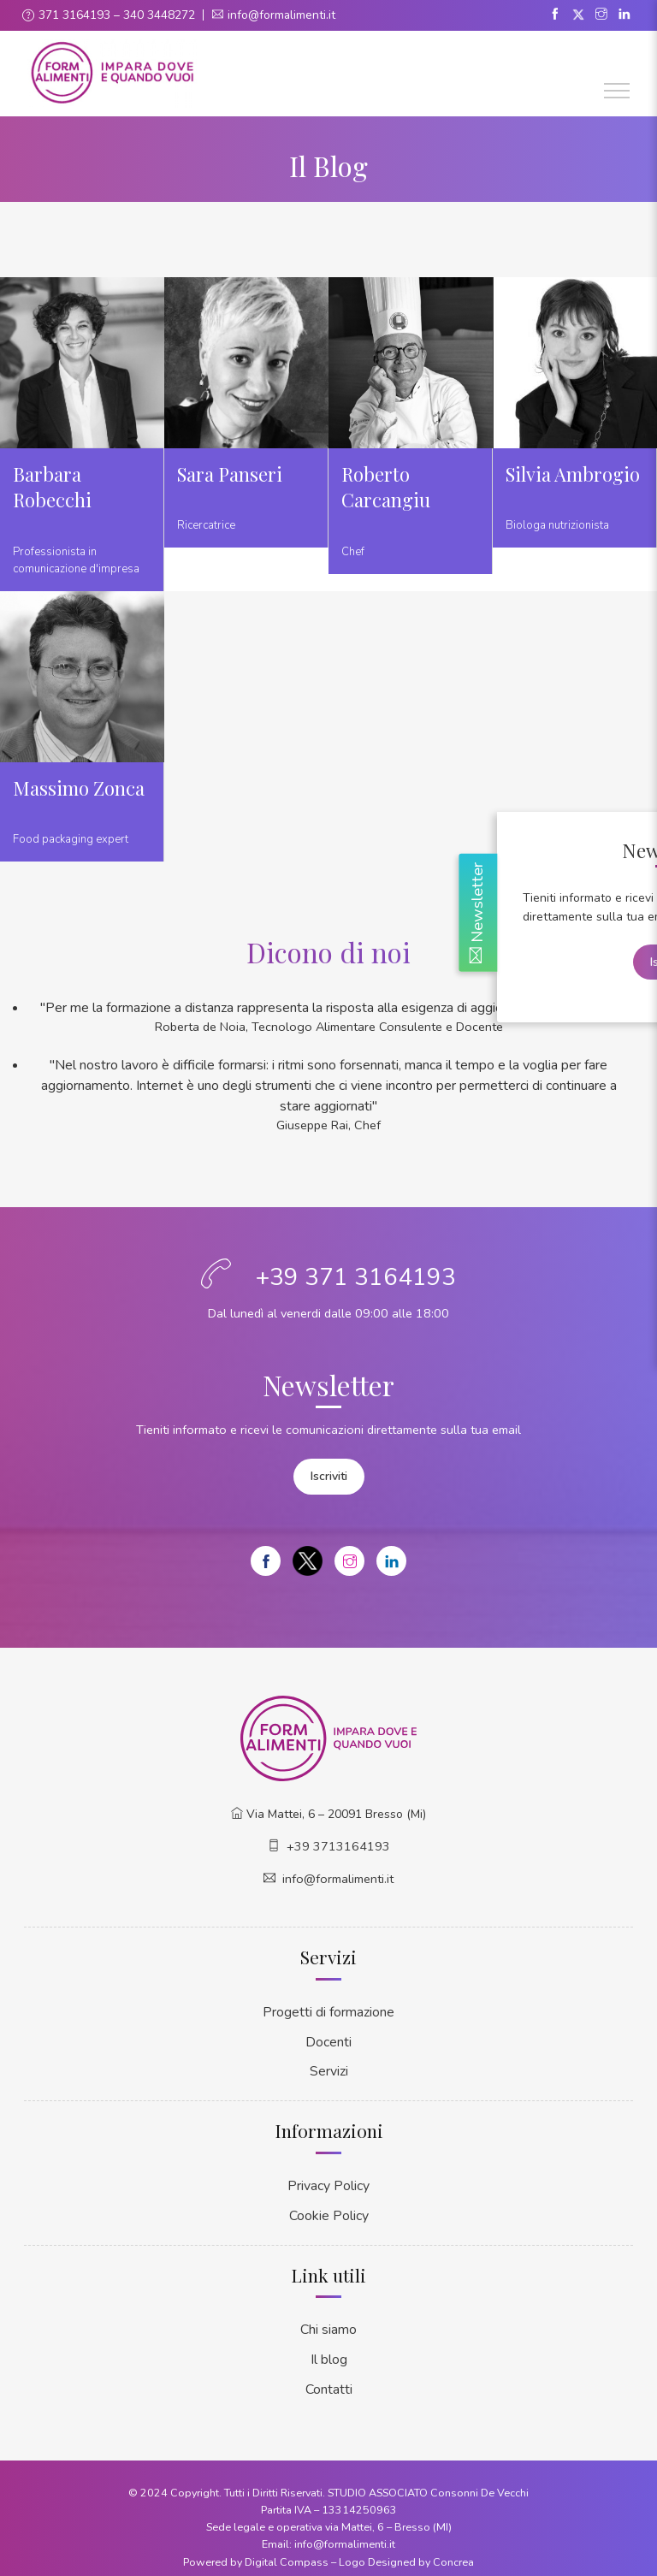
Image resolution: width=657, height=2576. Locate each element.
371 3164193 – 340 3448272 (116, 15)
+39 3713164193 (338, 1844)
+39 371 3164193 (356, 1277)
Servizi (329, 2066)
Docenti (328, 2037)
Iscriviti (329, 1474)
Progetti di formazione (328, 2007)
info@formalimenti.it (282, 15)
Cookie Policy (328, 2207)
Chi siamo (329, 2320)
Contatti (328, 2378)
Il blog (329, 2349)
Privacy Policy (328, 2179)
